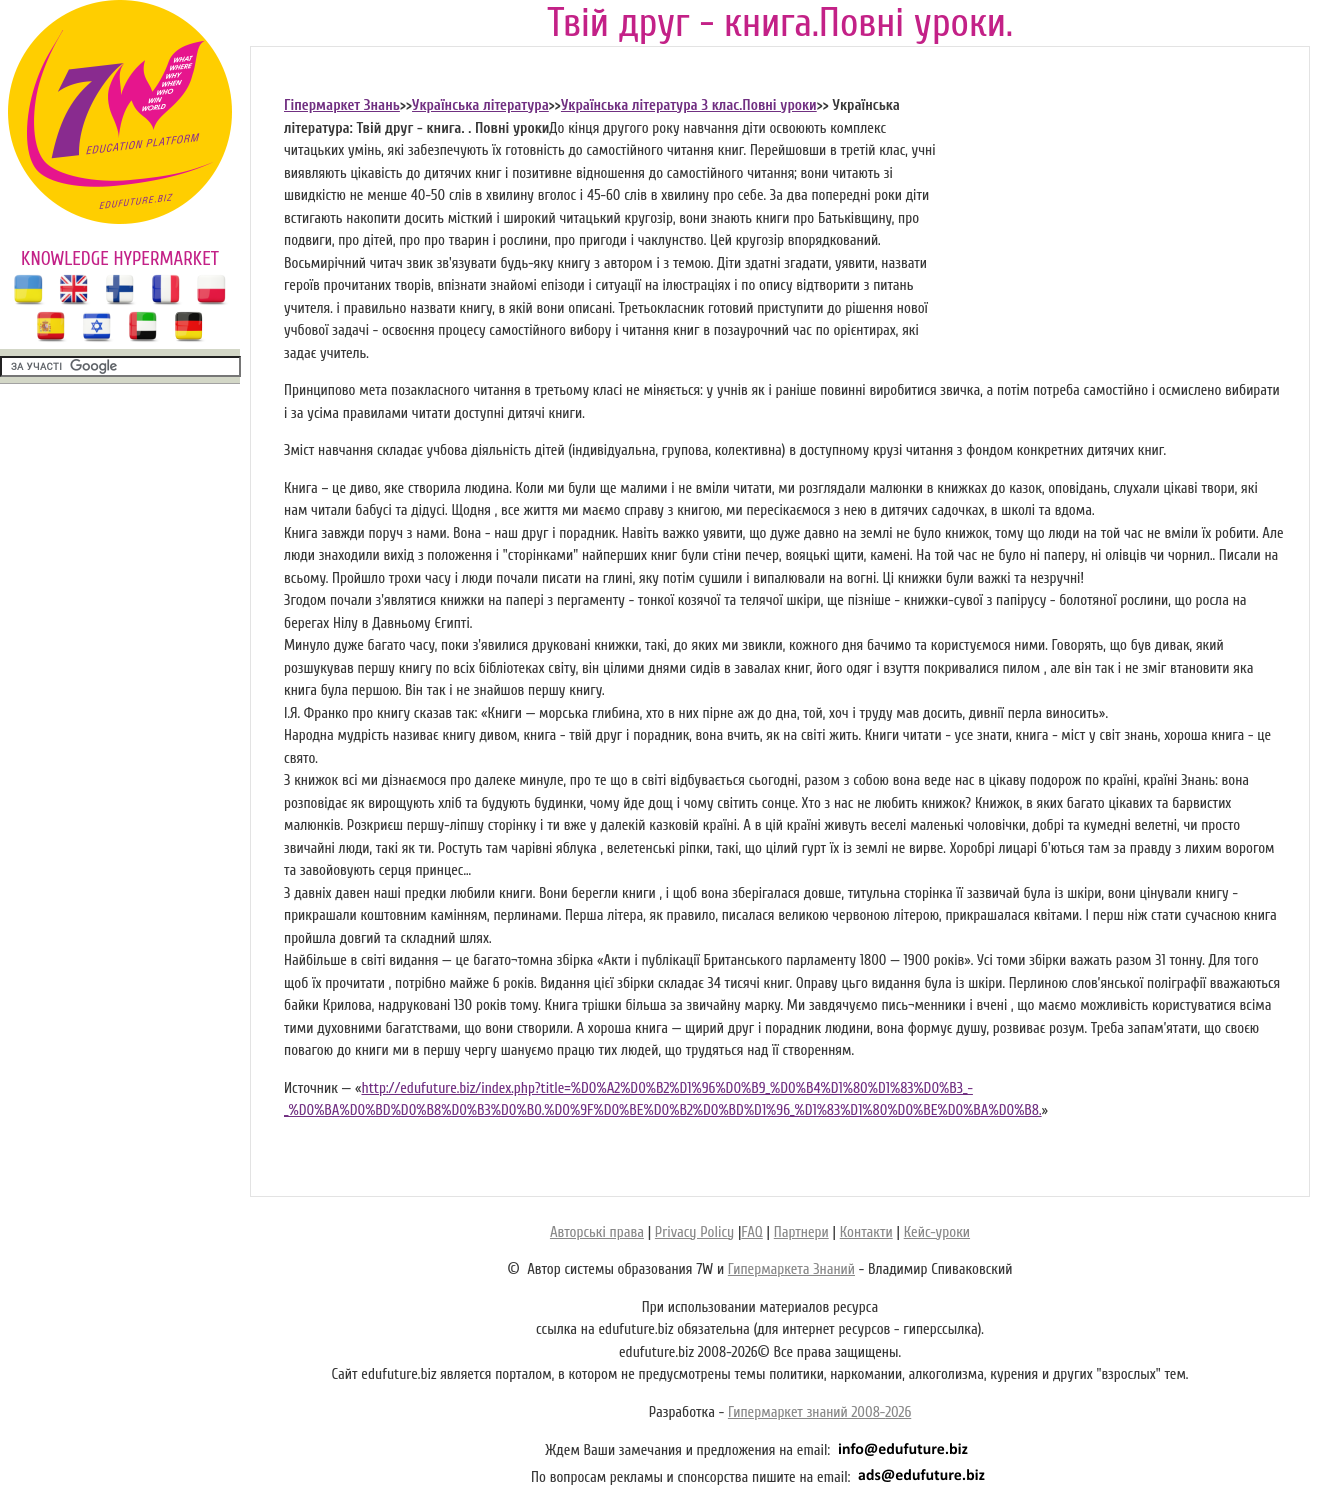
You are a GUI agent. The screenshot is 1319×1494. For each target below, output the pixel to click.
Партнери (801, 1232)
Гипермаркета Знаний (791, 1269)
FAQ (751, 1232)
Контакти (866, 1232)
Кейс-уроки (937, 1232)
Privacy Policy (694, 1232)
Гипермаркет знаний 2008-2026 (819, 1412)
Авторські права (597, 1232)
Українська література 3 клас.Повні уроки (689, 105)
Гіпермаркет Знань (342, 105)
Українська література (480, 105)
